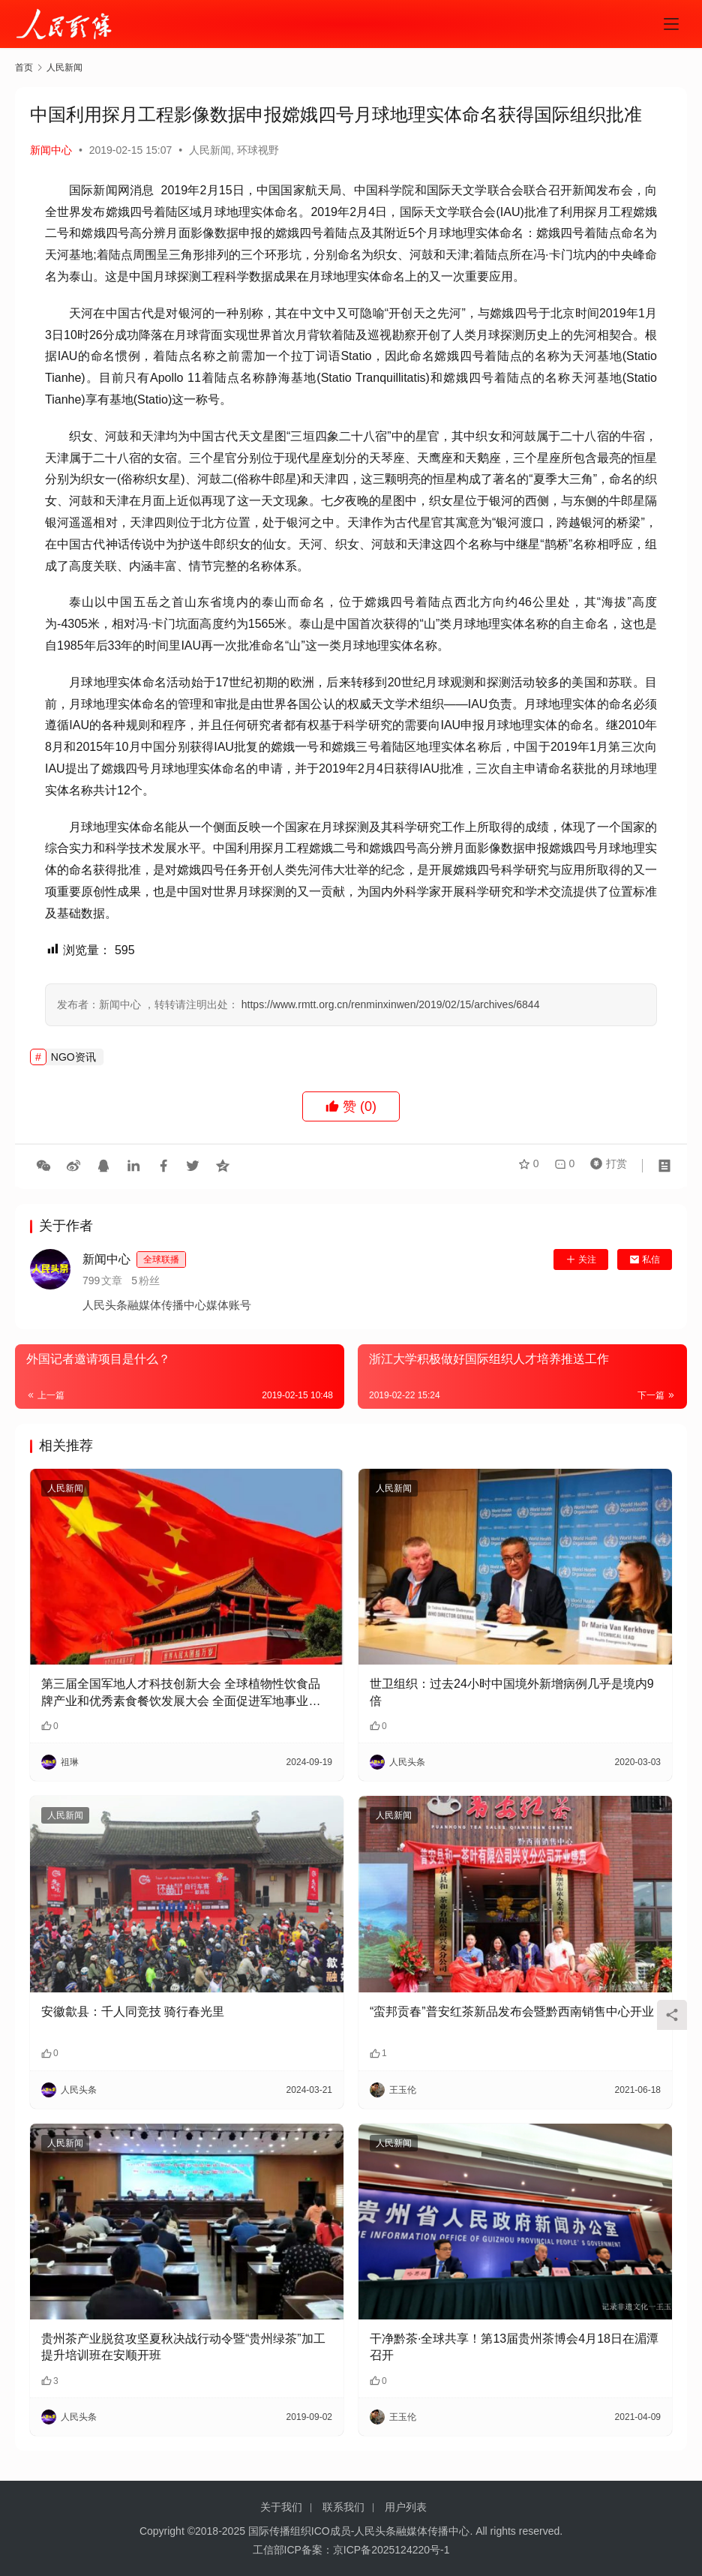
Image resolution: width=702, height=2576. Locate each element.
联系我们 (343, 2507)
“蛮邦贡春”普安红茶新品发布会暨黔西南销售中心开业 (512, 2011)
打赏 (605, 1165)
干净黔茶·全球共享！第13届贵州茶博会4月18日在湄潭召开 (514, 2346)
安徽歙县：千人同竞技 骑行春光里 (132, 2011)
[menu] (671, 24)
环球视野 (258, 150)
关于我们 (281, 2507)
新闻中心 (51, 150)
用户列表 (406, 2507)
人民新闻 (210, 150)
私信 (644, 1259)
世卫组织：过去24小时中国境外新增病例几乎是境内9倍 (512, 1692)
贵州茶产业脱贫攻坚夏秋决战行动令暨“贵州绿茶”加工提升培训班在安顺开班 (183, 2346)
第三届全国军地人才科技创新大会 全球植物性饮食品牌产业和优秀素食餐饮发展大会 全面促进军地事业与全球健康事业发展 (180, 1693)
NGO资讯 (73, 1057)
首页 (24, 67)
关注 (581, 1259)
